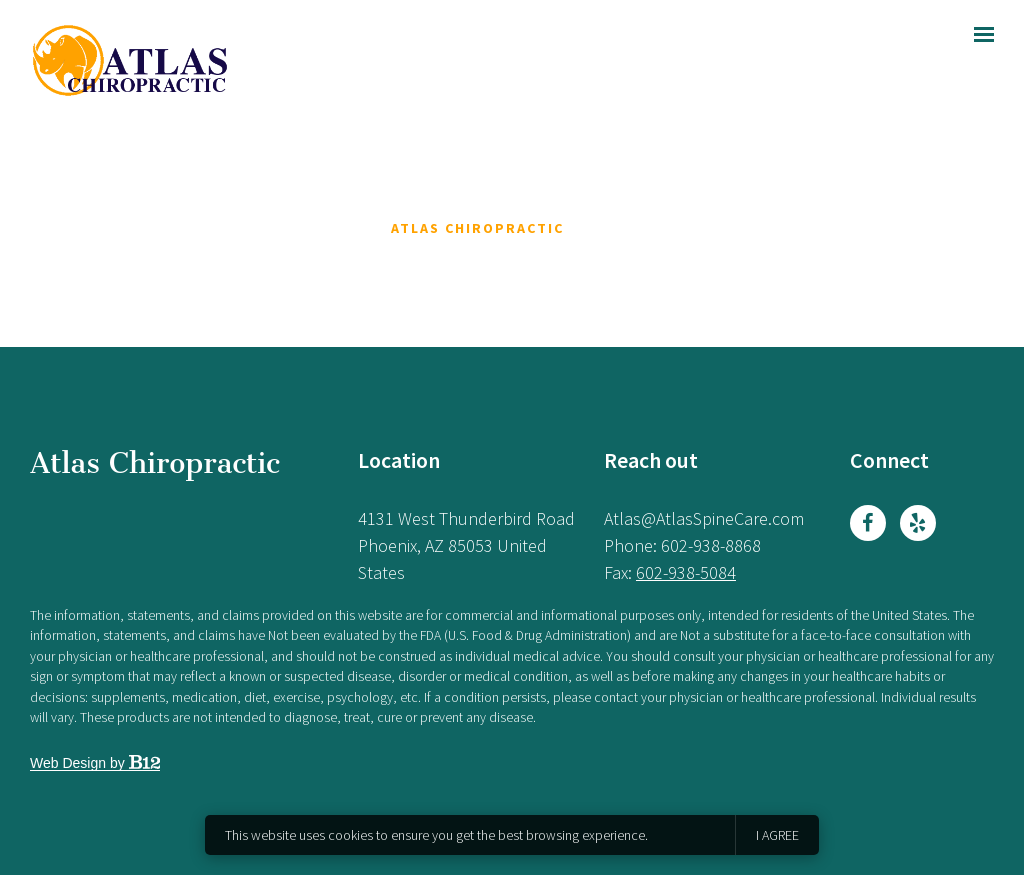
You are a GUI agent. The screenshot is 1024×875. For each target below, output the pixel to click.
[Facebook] (868, 523)
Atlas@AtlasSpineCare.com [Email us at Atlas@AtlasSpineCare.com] (704, 518)
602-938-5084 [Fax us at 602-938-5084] (686, 572)
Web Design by (95, 763)
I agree (777, 835)
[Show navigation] (979, 35)
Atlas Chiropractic (155, 463)
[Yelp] (918, 523)
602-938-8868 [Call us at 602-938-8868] (711, 545)
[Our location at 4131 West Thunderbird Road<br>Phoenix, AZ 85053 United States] (466, 545)
